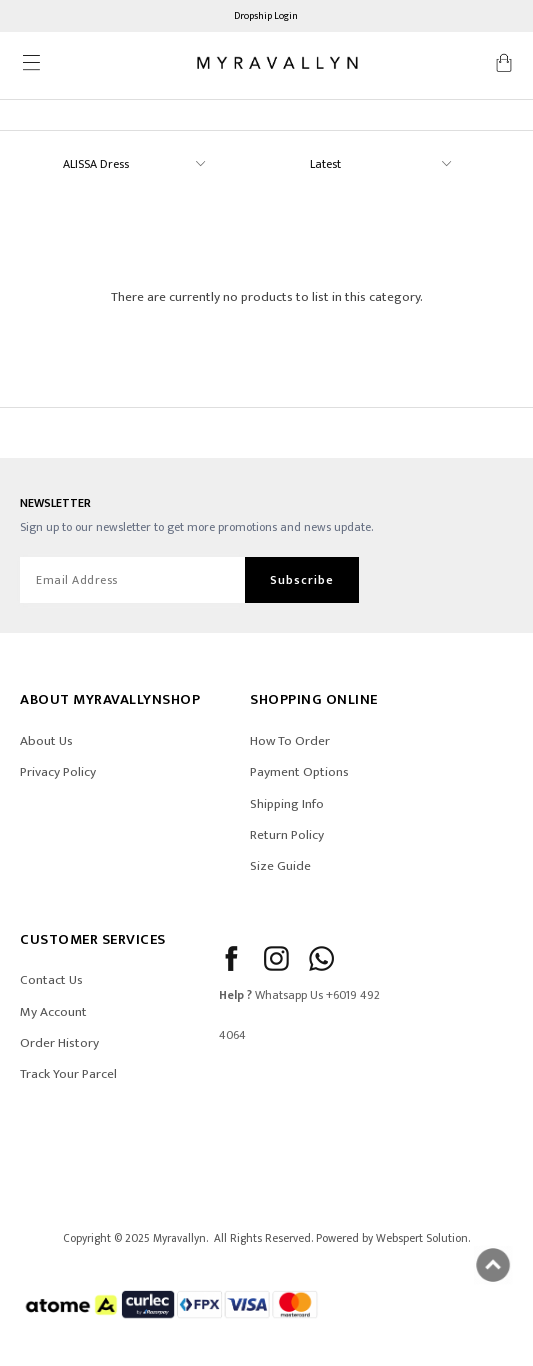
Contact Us (51, 980)
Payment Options (299, 772)
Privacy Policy (58, 772)
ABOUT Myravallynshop (110, 699)
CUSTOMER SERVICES (93, 939)
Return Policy (287, 835)
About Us (46, 741)
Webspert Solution (422, 1238)
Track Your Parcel (68, 1074)
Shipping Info (287, 804)
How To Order (290, 741)
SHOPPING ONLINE (314, 699)
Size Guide (280, 866)
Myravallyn (179, 1238)
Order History (59, 1043)
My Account (53, 1012)
